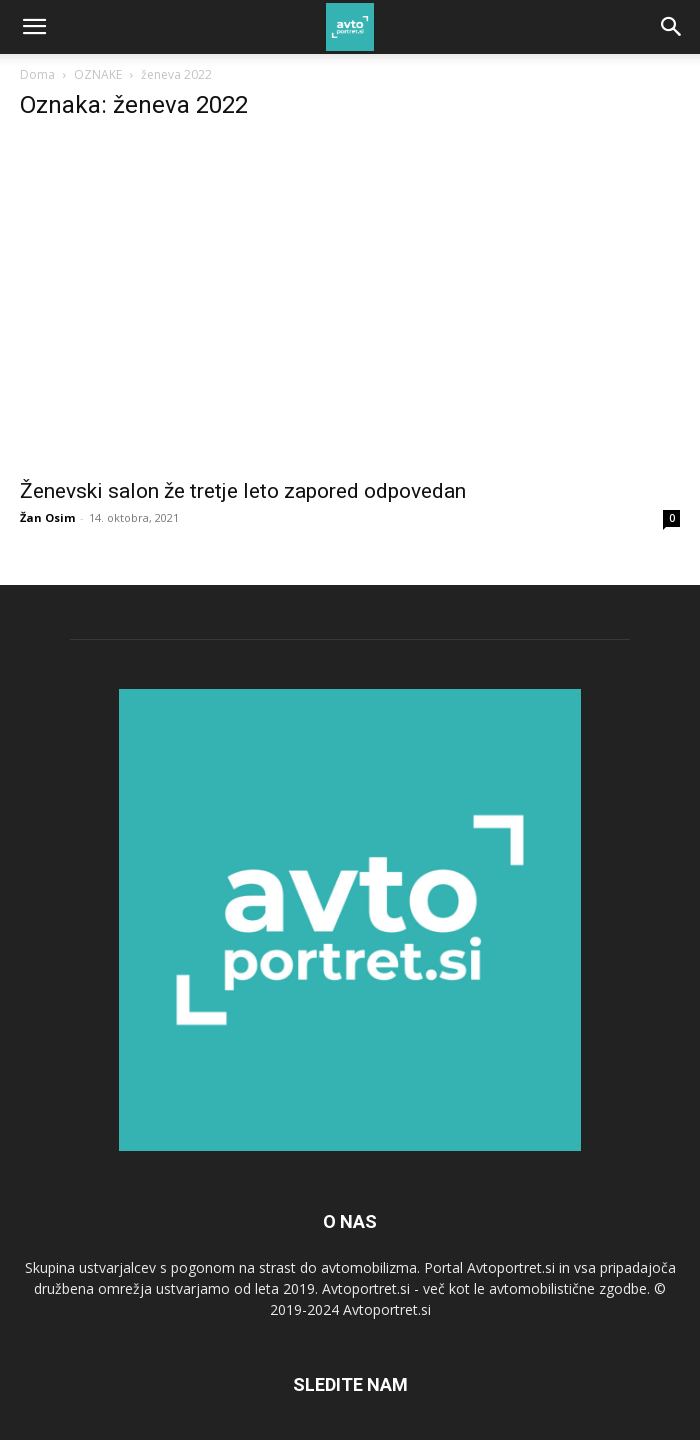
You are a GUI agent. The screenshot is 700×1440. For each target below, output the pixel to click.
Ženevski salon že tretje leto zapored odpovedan (243, 491)
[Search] (672, 27)
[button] (34, 27)
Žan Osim (47, 517)
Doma (37, 74)
